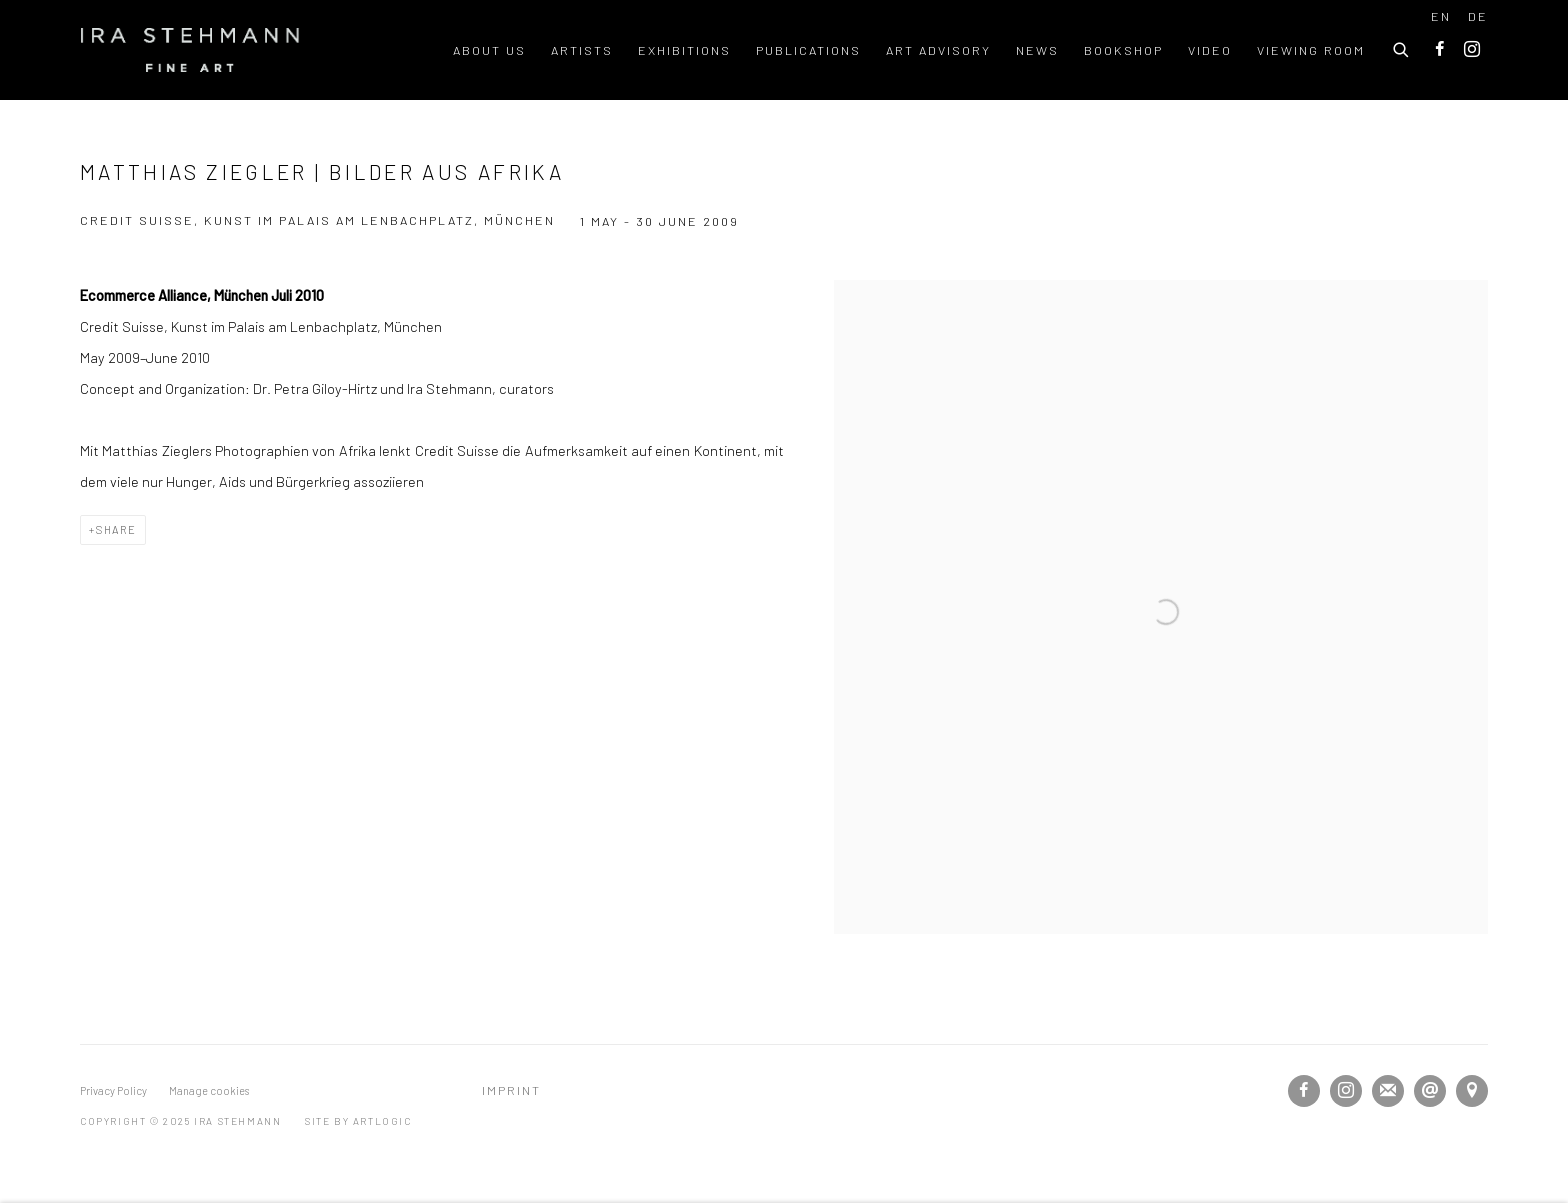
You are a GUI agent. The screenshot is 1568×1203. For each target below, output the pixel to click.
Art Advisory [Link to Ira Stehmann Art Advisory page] (938, 50)
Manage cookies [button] (209, 1090)
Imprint (511, 1090)
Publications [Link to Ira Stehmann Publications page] (808, 50)
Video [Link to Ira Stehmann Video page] (1210, 50)
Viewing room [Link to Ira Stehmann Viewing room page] (1311, 50)
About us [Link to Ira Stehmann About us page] (489, 50)
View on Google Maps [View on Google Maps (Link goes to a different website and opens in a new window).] (1472, 1091)
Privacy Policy (113, 1090)
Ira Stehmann (190, 50)
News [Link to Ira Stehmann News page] (1037, 50)
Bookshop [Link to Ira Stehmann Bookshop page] (1123, 50)
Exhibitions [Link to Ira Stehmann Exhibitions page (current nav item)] (684, 50)
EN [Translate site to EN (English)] (1441, 16)
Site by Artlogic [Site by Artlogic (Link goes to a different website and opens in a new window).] (358, 1121)
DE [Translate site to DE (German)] (1478, 16)
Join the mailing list (1388, 1091)
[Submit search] (1402, 47)
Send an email (1430, 1091)
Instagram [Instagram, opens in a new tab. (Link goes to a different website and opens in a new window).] (1472, 50)
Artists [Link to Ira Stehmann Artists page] (582, 50)
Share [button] (116, 529)
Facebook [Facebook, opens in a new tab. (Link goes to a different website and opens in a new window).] (1440, 50)
